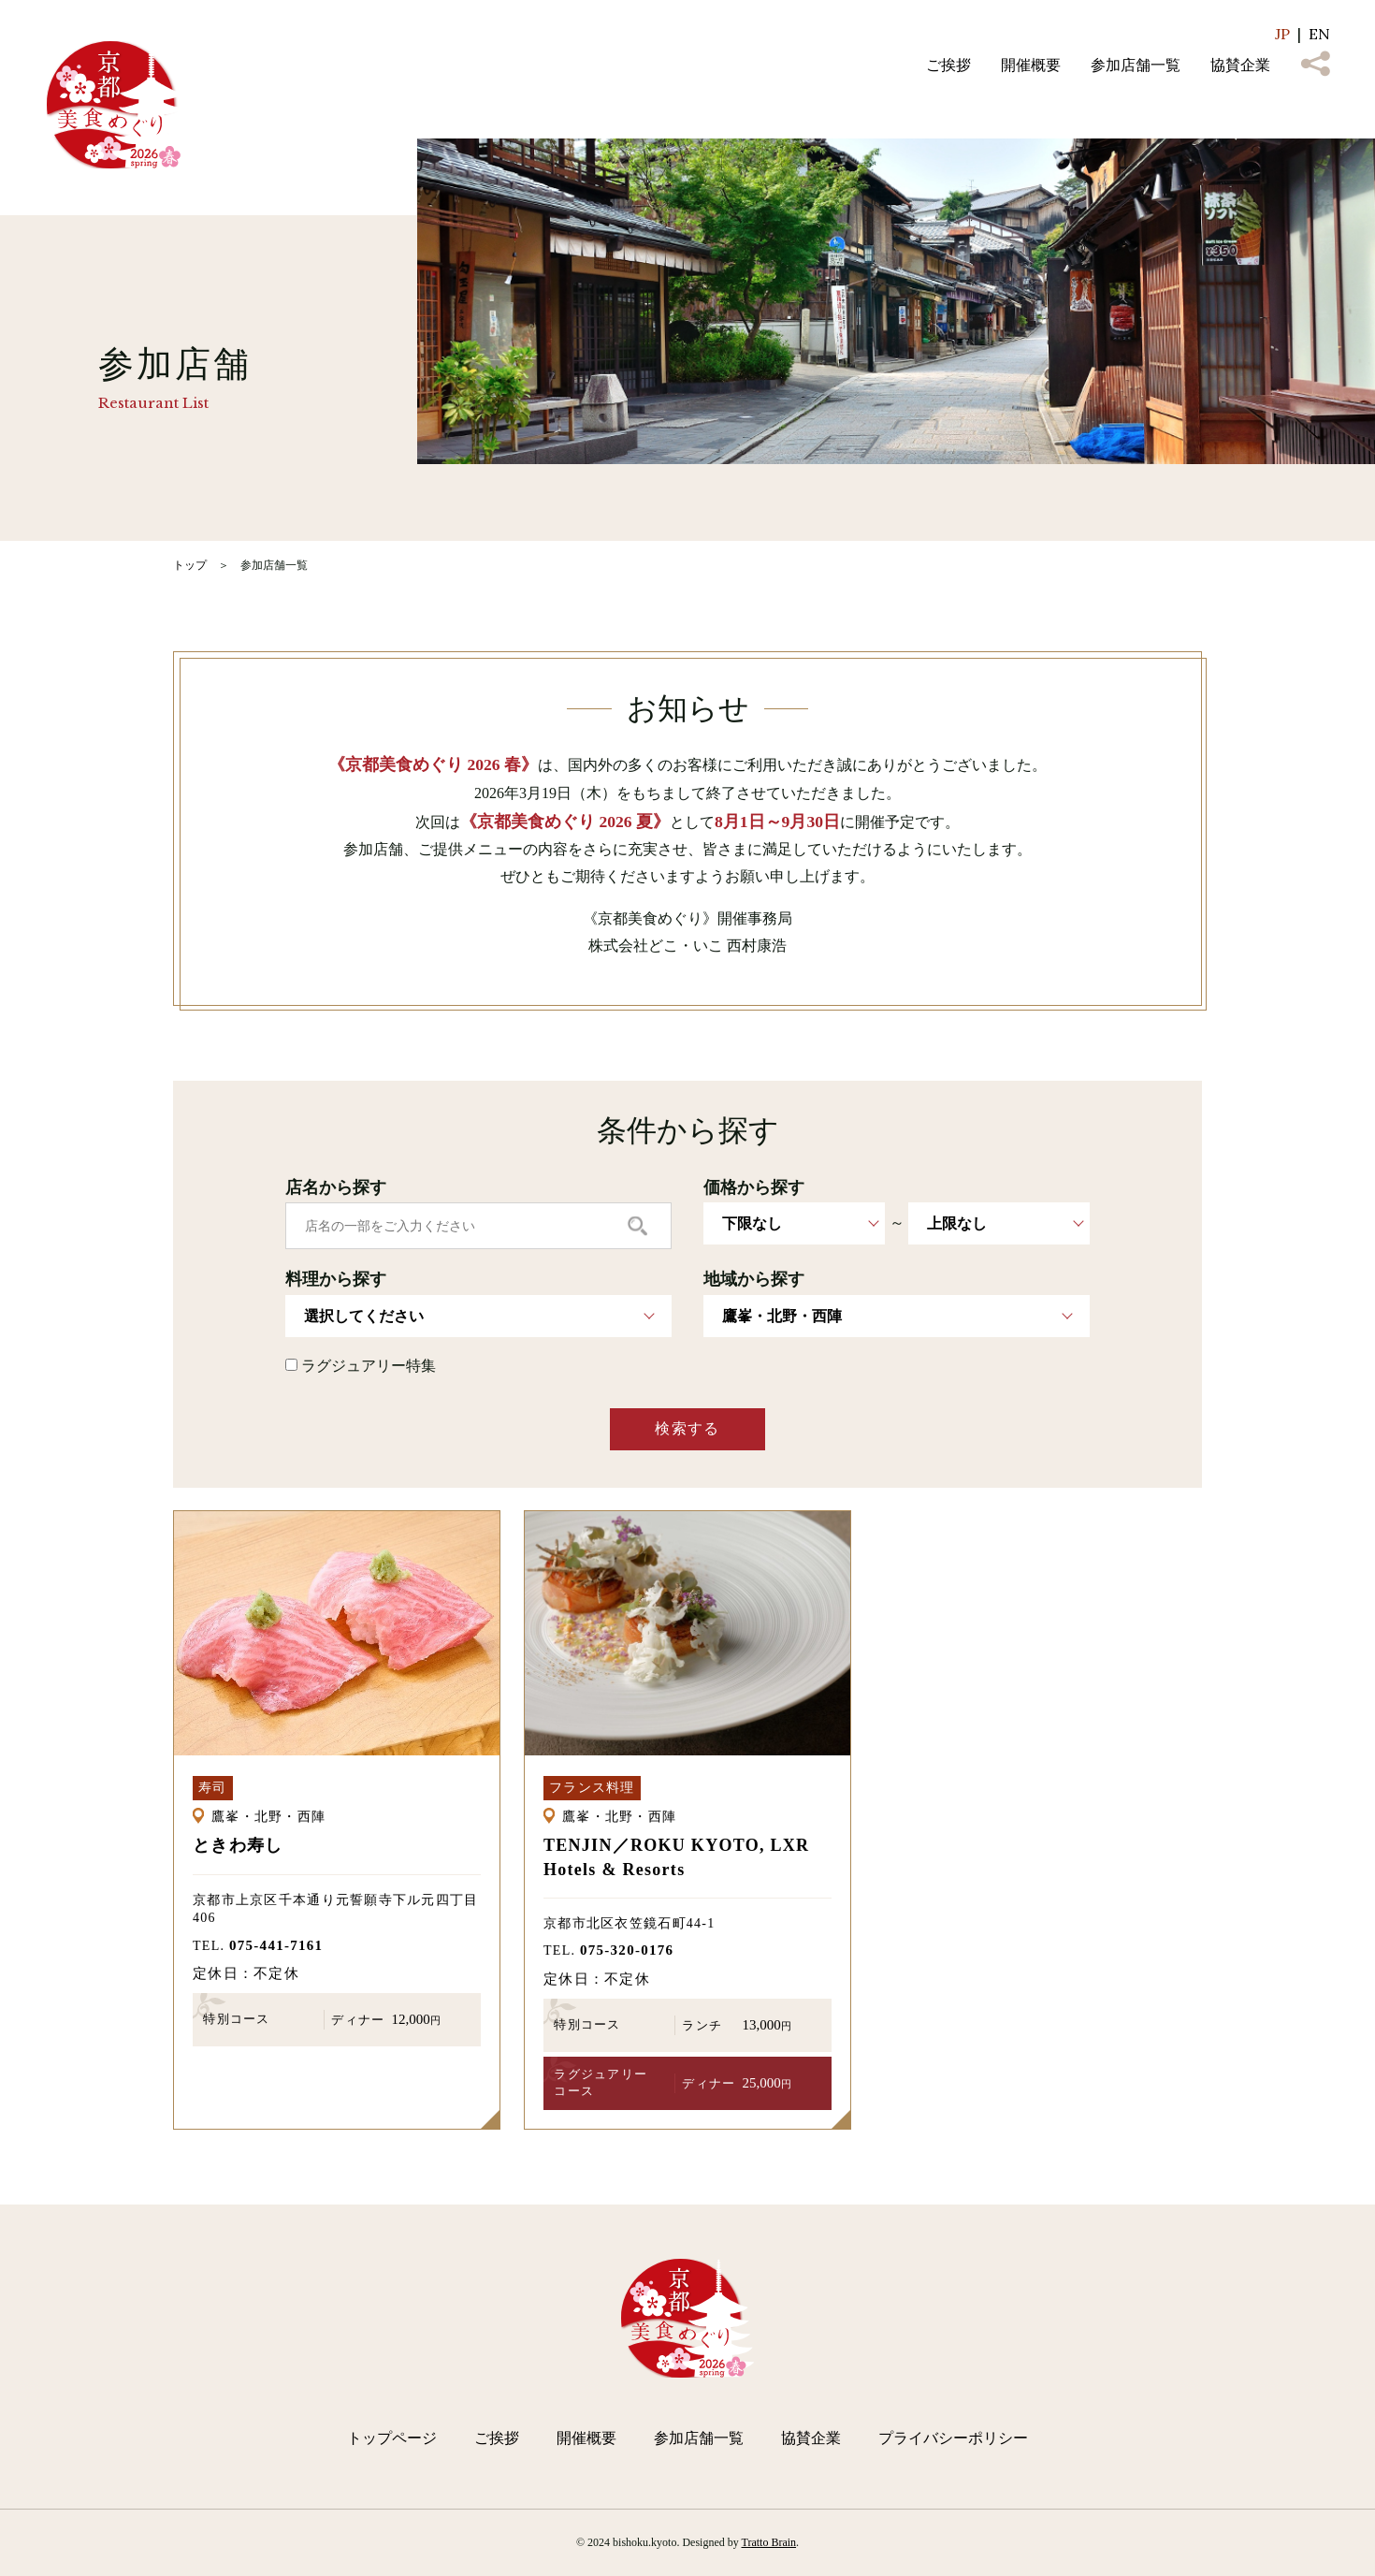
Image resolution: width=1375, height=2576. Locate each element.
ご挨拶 (948, 65)
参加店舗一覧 (1135, 65)
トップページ (392, 2438)
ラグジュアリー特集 (360, 1366)
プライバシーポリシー (953, 2438)
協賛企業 (1240, 65)
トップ (190, 565)
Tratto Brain (769, 2542)
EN (1319, 33)
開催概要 (1031, 65)
